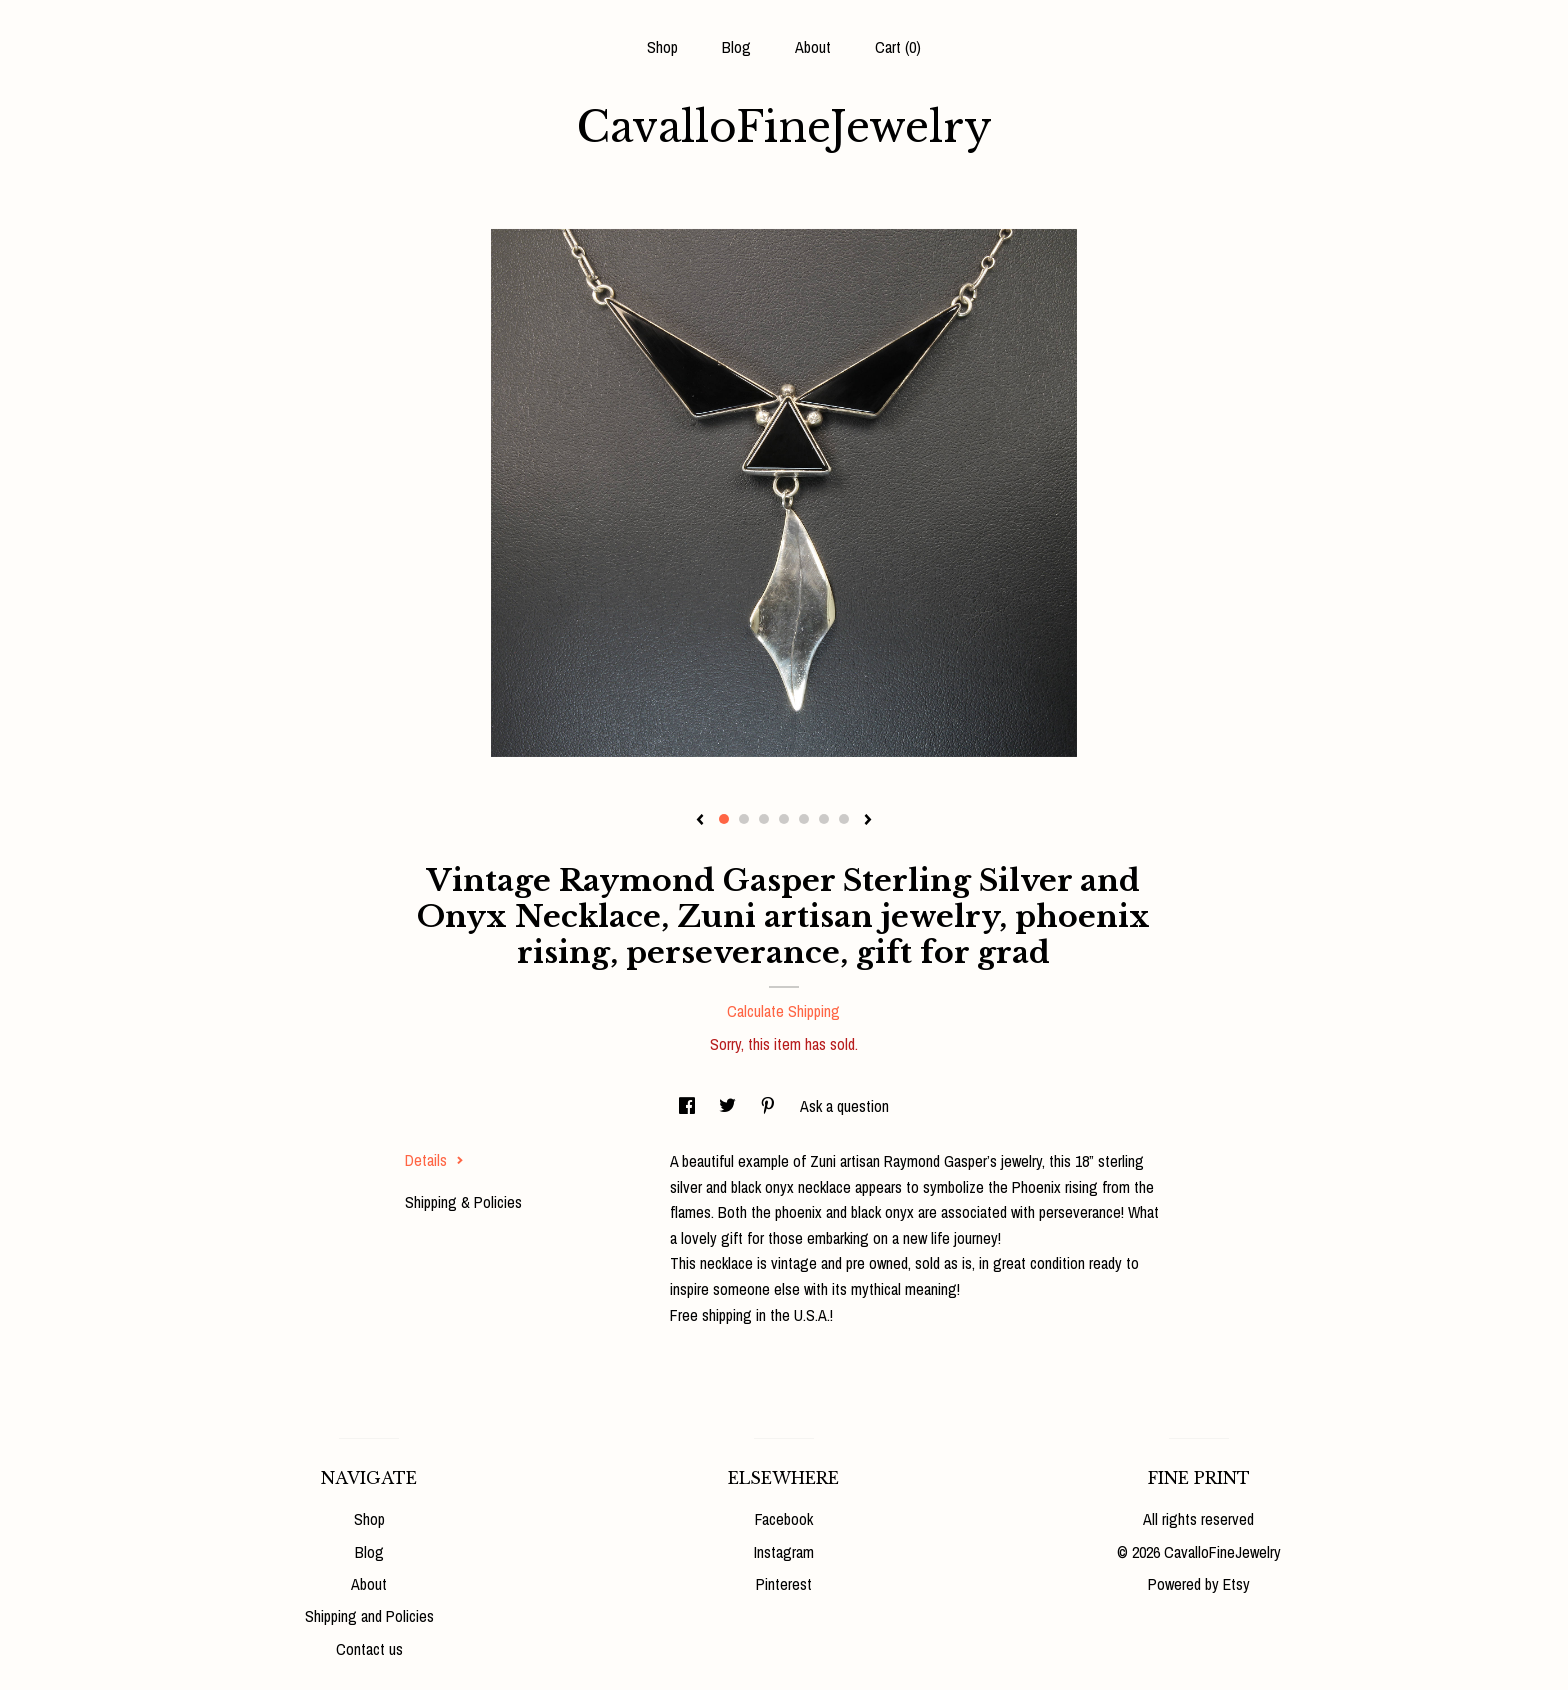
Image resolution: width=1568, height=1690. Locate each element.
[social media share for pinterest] (770, 1106)
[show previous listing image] (700, 821)
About (813, 47)
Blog (736, 47)
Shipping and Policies (369, 1616)
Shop (662, 47)
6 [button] (824, 819)
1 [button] (724, 819)
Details (434, 1160)
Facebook (784, 1519)
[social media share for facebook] (689, 1106)
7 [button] (844, 819)
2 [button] (744, 819)
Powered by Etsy (1199, 1584)
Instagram (784, 1552)
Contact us (369, 1649)
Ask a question (844, 1106)
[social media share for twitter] (729, 1106)
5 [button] (804, 819)
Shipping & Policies (463, 1202)
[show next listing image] (868, 821)
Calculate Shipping (783, 1011)
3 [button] (764, 819)
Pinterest (784, 1584)
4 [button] (784, 819)
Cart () (898, 47)
